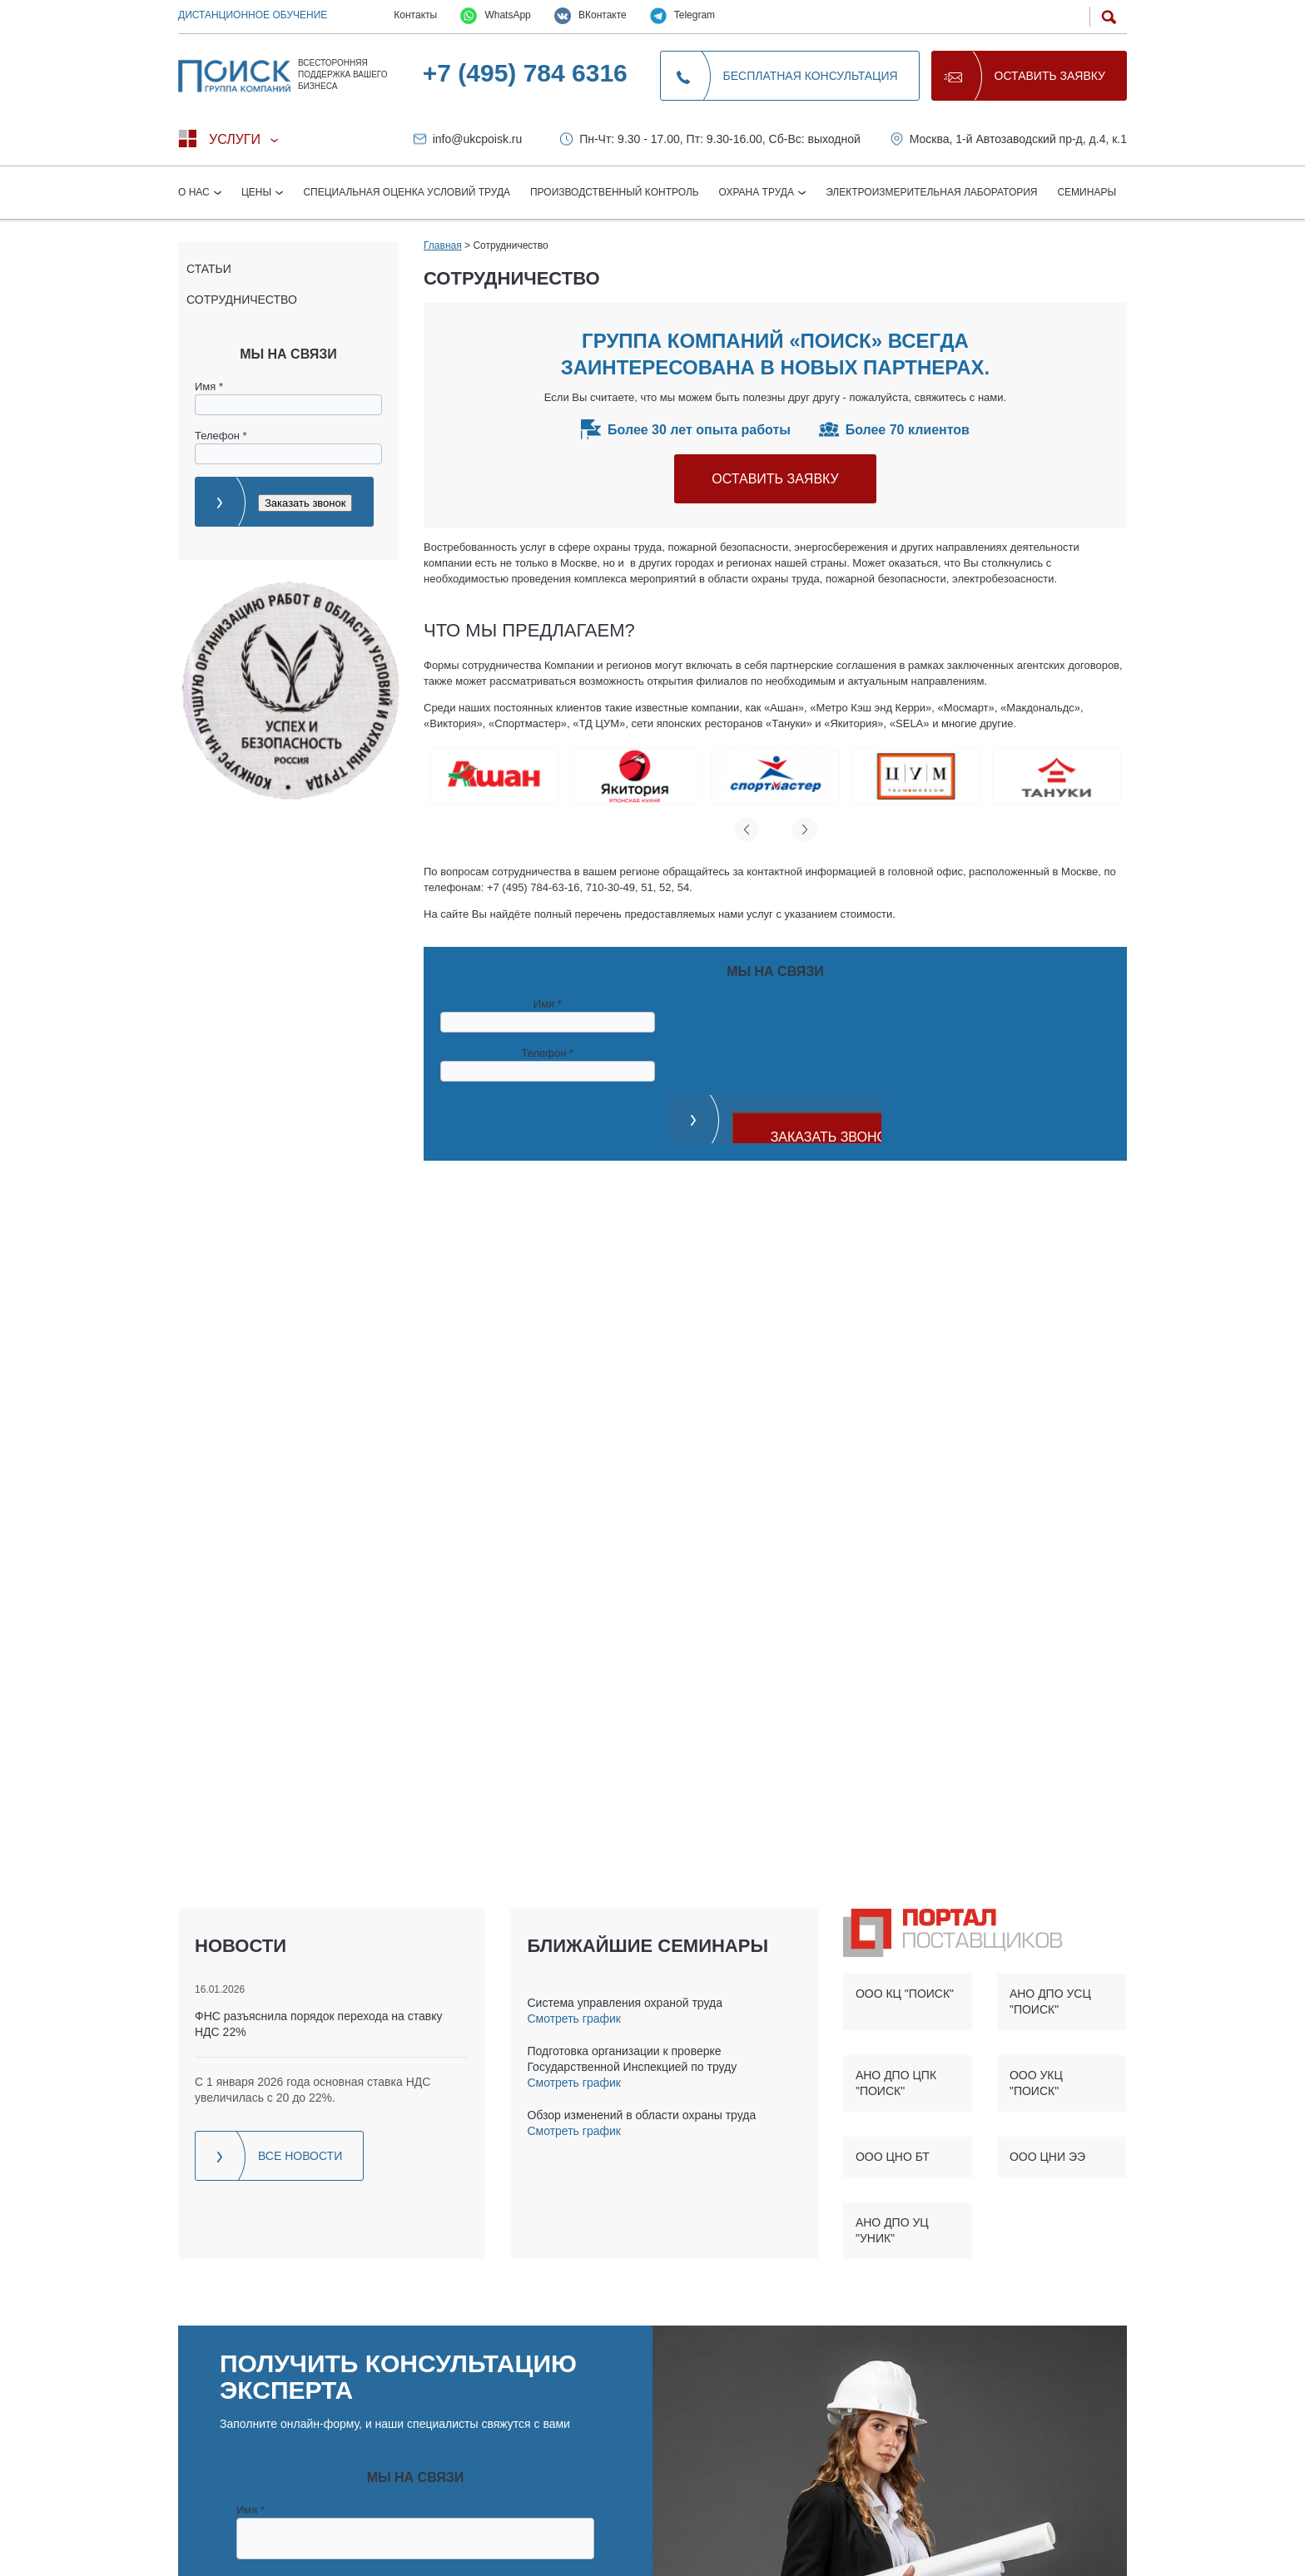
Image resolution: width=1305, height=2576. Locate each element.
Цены (258, 192)
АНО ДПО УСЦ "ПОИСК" (1050, 2001)
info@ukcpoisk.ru (478, 139)
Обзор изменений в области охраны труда (641, 2115)
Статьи (208, 268)
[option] (493, 776)
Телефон (221, 435)
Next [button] (804, 829)
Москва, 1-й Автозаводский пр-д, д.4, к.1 (1018, 139)
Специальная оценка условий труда (406, 192)
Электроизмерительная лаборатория (931, 192)
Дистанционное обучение (252, 15)
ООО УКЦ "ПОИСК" (1036, 2083)
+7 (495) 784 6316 (525, 73)
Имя (209, 386)
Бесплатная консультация (810, 75)
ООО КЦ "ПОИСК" (905, 1993)
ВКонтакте (590, 15)
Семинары (1086, 192)
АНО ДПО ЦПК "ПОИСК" (896, 2083)
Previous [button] (746, 829)
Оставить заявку (1050, 75)
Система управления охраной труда (624, 2002)
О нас (195, 192)
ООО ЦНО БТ (893, 2156)
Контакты (415, 15)
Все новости (300, 2155)
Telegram (682, 15)
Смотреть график (573, 2018)
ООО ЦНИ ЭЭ (1047, 2156)
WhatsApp (495, 15)
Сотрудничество (241, 299)
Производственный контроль (614, 192)
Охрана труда (758, 192)
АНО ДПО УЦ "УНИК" (892, 2230)
